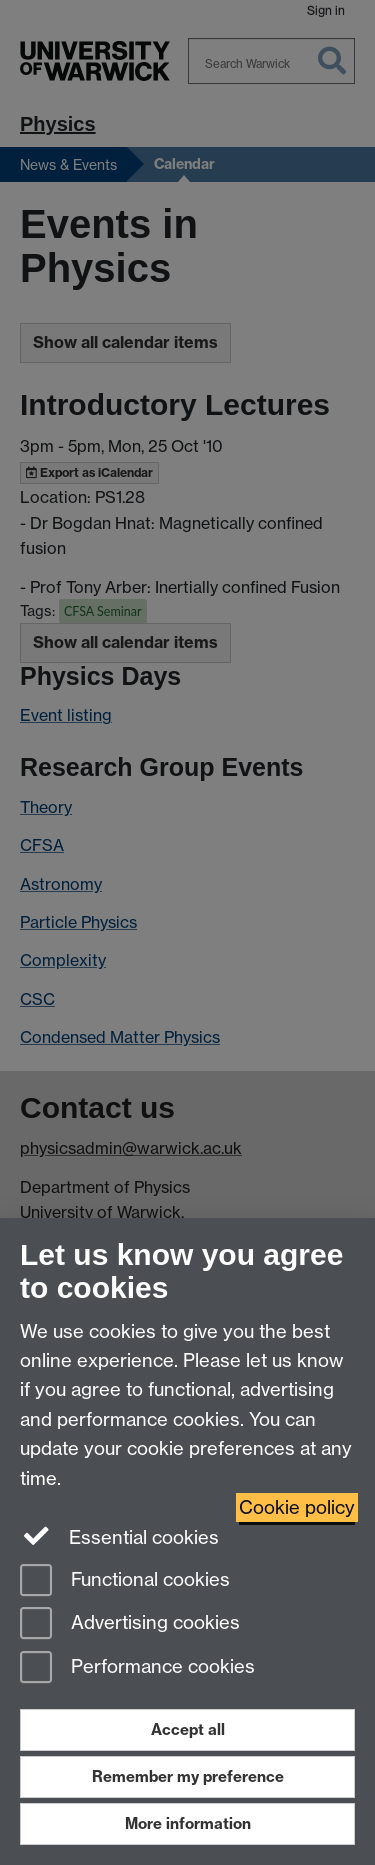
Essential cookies (119, 1536)
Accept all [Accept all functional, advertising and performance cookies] (188, 1729)
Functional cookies (125, 1581)
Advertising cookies (130, 1624)
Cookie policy (297, 1507)
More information (188, 1823)
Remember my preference (188, 1776)
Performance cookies (137, 1668)
